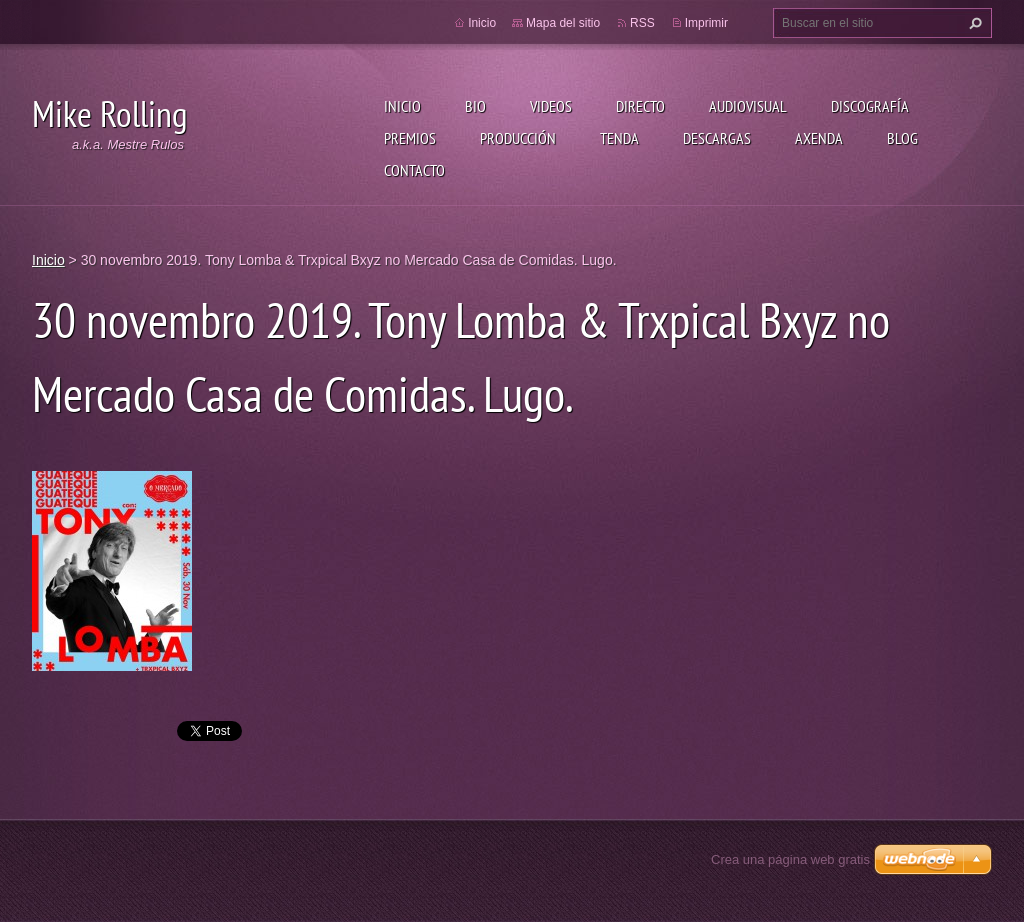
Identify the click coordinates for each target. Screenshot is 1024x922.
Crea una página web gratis (790, 859)
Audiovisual (748, 106)
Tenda (619, 138)
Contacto (414, 170)
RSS (642, 23)
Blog (902, 138)
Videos (551, 106)
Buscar (973, 23)
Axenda (819, 138)
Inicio (402, 106)
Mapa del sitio (563, 23)
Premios (410, 138)
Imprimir (706, 23)
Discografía (870, 106)
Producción (518, 138)
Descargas (717, 138)
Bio (475, 106)
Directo (640, 106)
